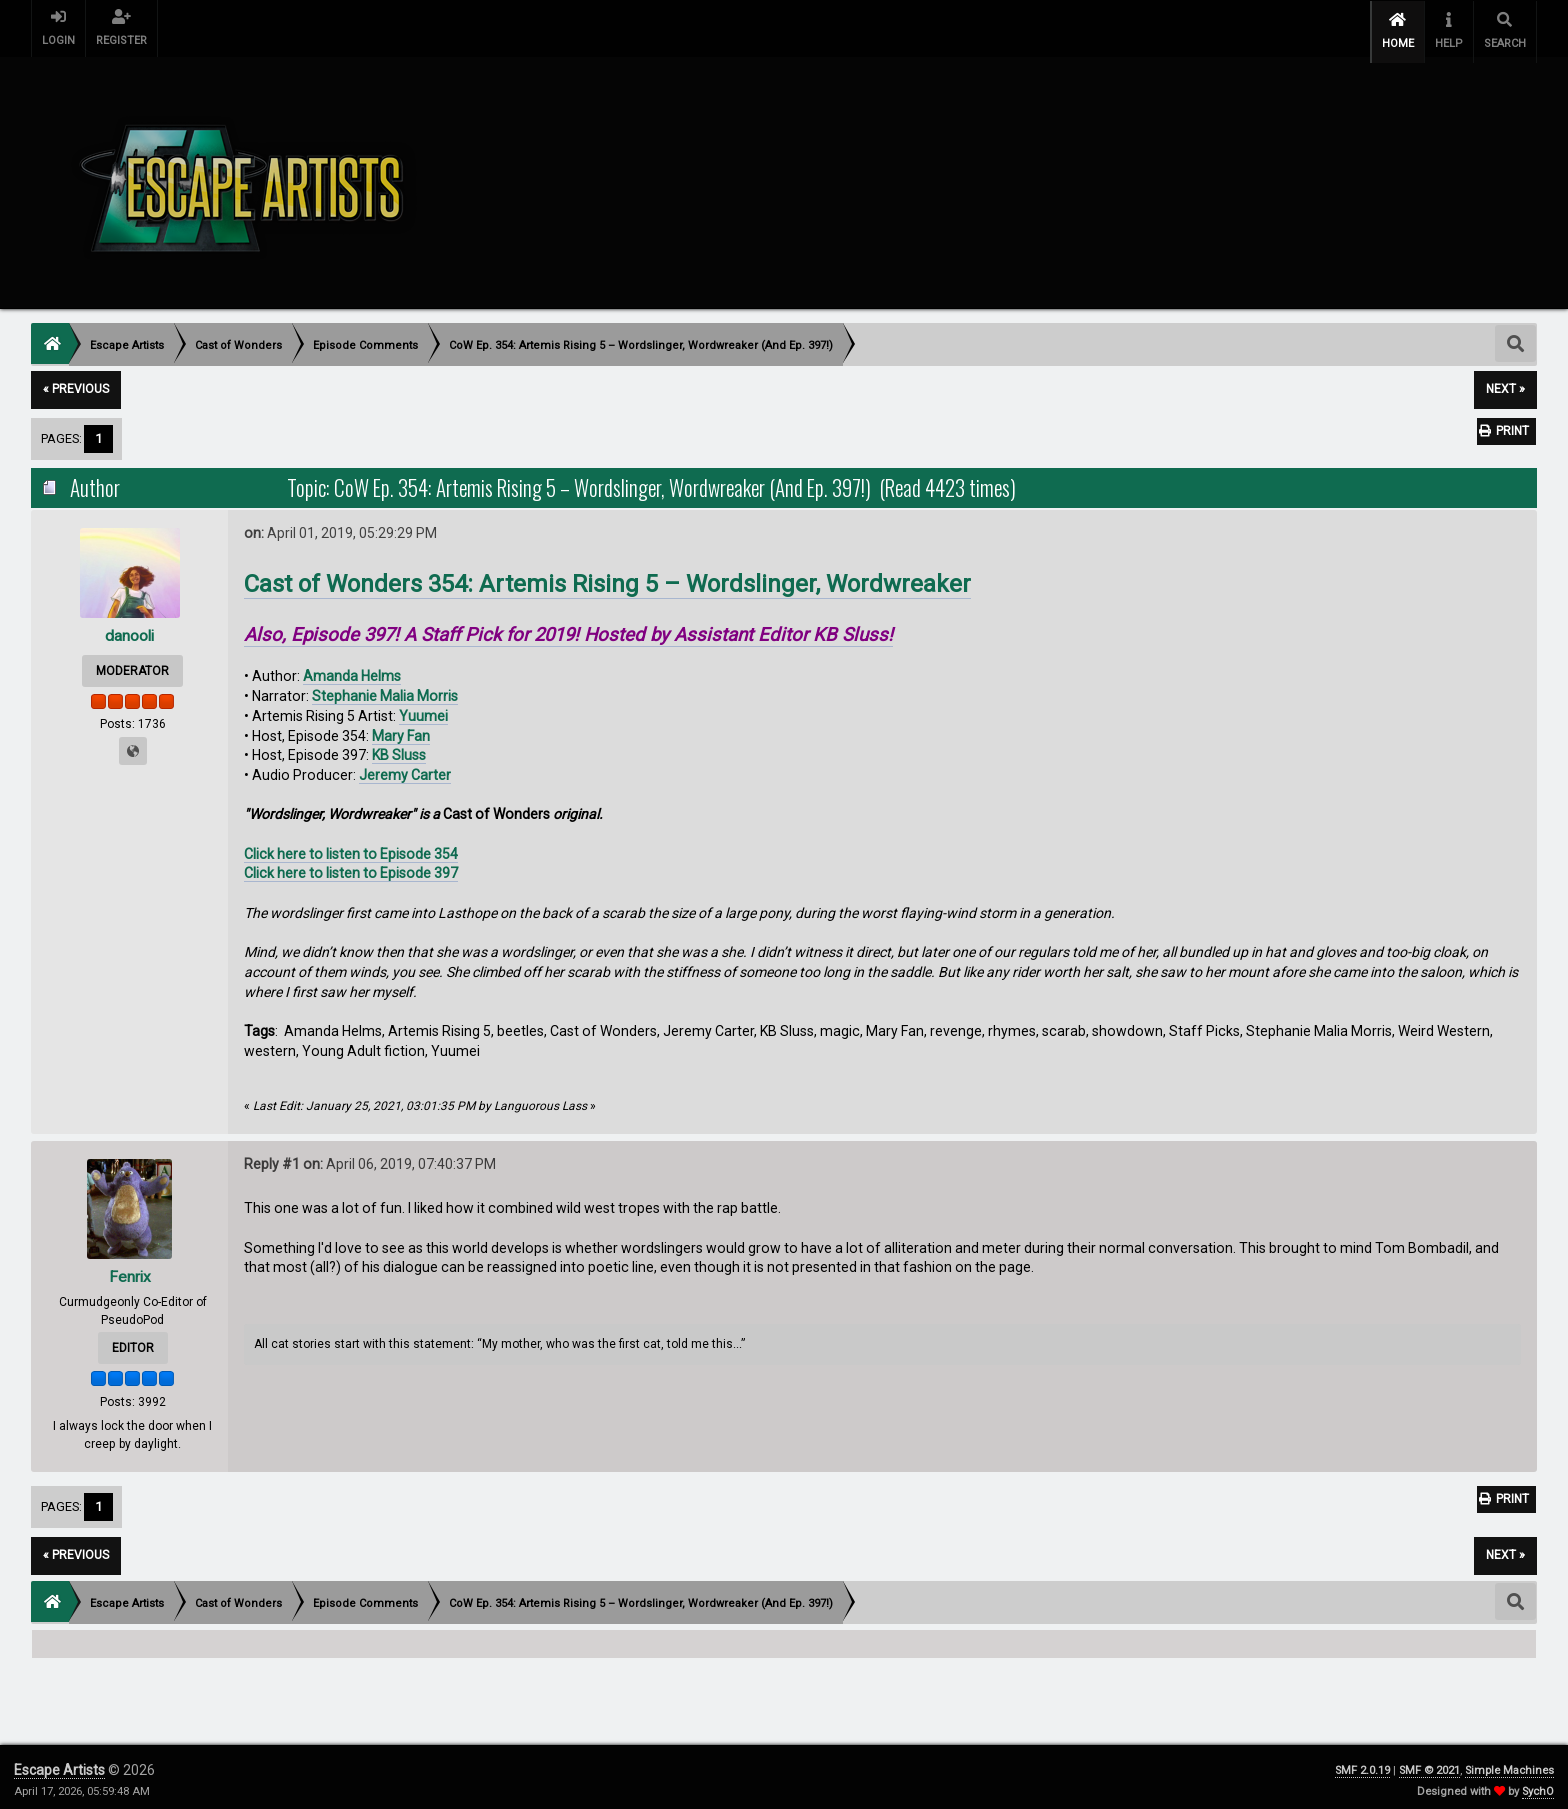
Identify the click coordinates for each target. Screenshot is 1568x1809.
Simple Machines (1509, 1763)
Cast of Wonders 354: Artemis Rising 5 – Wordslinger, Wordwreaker (607, 578)
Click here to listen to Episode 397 (351, 867)
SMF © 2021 (1429, 1763)
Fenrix (129, 1269)
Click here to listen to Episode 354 (351, 847)
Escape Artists (59, 1763)
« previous (76, 383)
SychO (1538, 1784)
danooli (129, 628)
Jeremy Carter (405, 768)
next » (1505, 383)
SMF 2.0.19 (1362, 1763)
